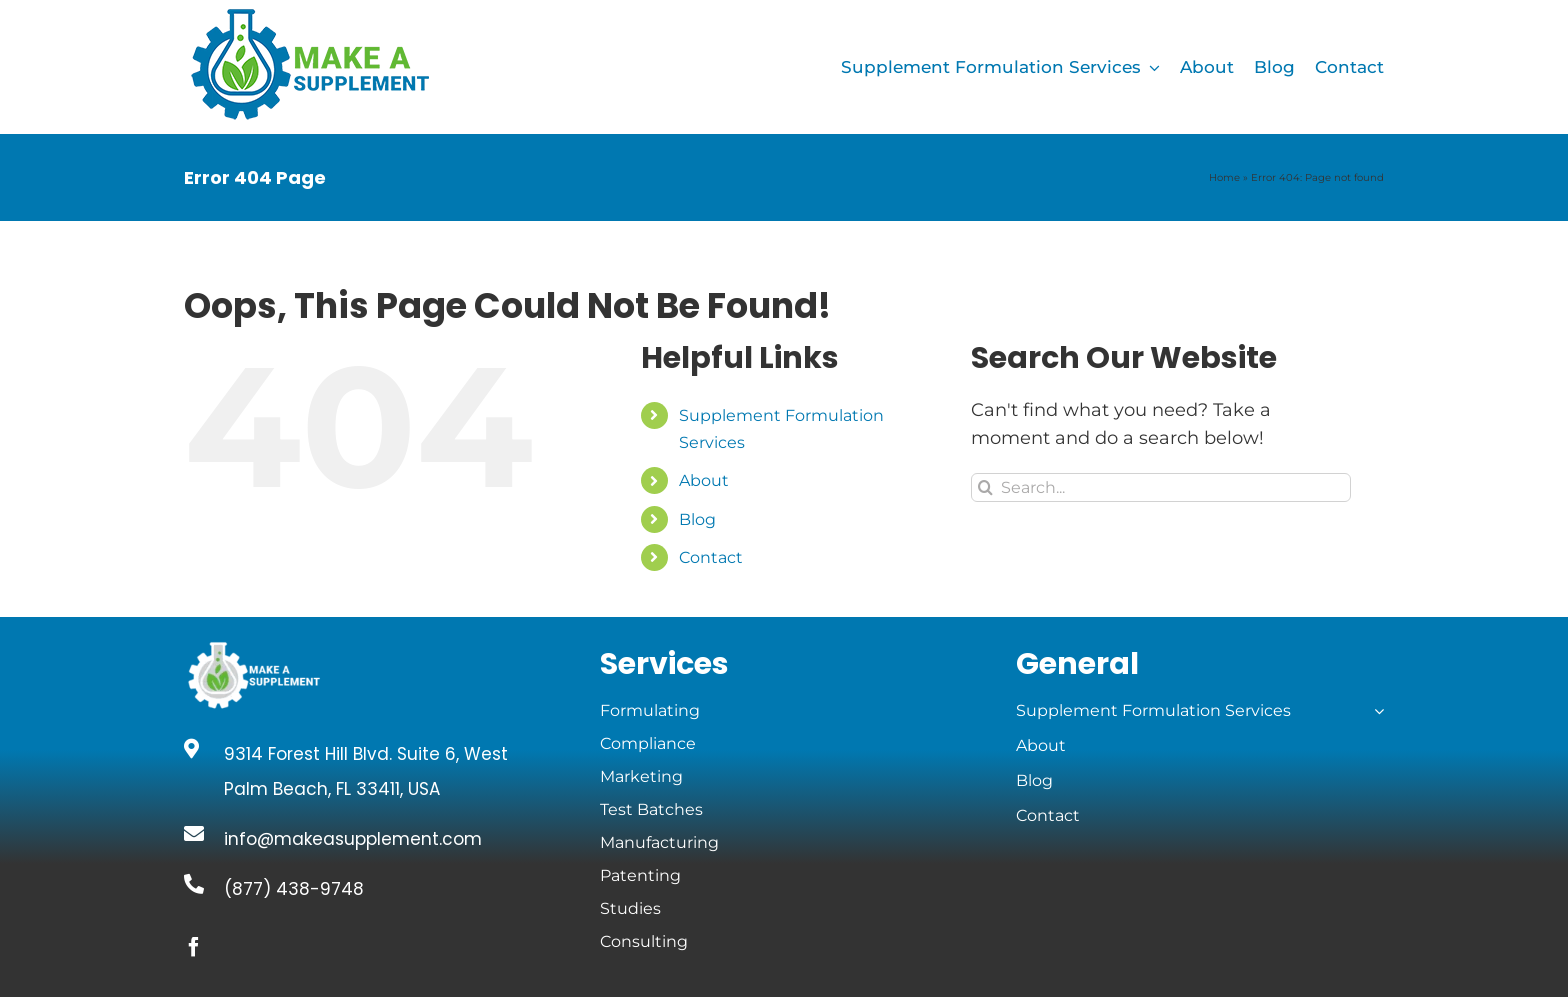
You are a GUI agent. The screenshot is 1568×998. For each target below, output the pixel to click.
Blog (697, 519)
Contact (711, 557)
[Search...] (1161, 487)
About (704, 480)
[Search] (985, 487)
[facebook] (194, 947)
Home (1224, 177)
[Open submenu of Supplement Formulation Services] (1375, 711)
